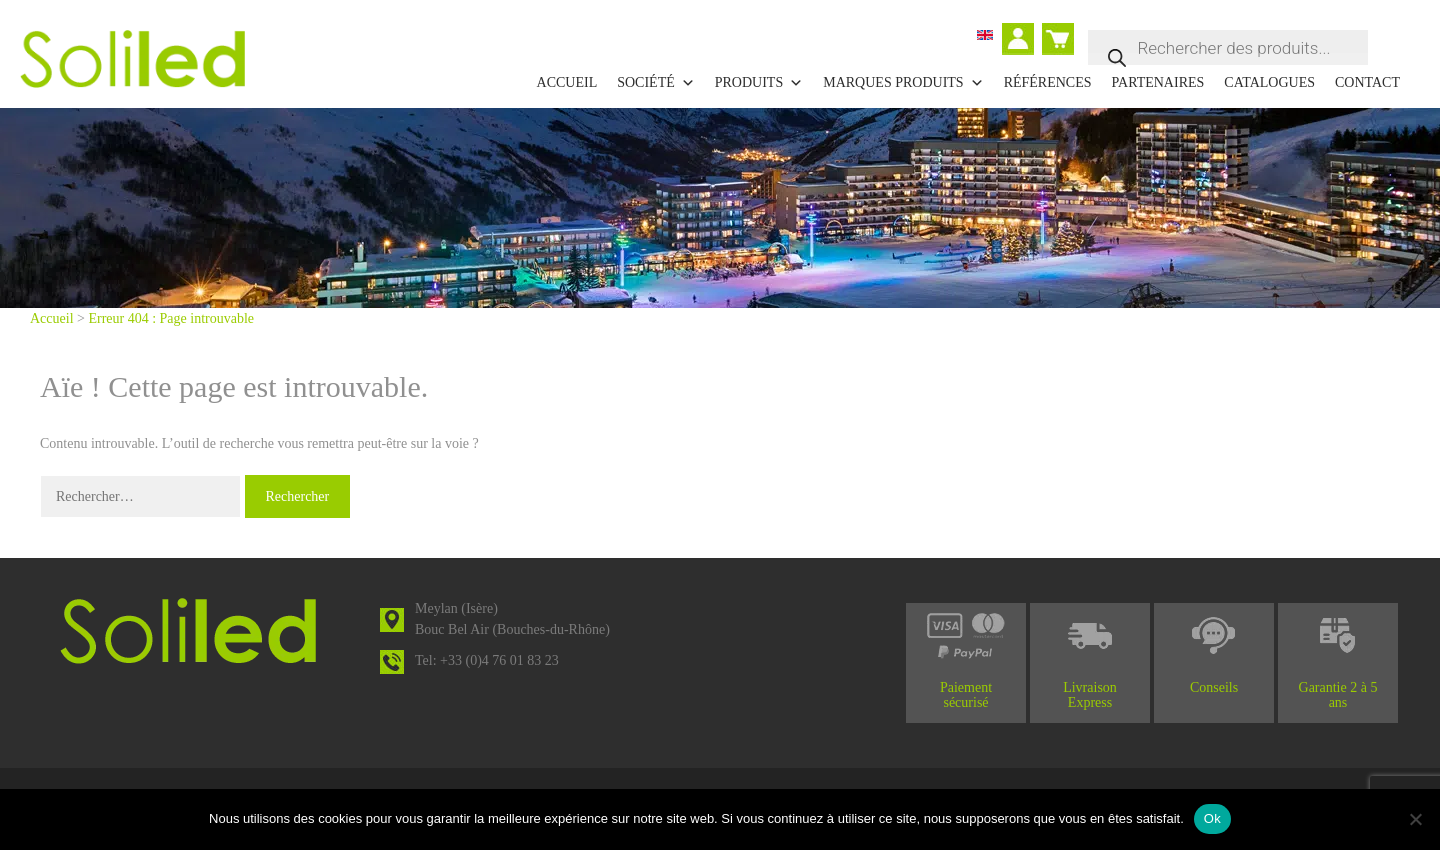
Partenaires (1158, 82)
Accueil (567, 82)
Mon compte (1022, 41)
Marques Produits (903, 83)
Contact (1367, 82)
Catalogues (1269, 82)
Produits (759, 83)
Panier (1060, 30)
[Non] (1415, 819)
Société (656, 83)
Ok (1212, 818)
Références (1048, 82)
